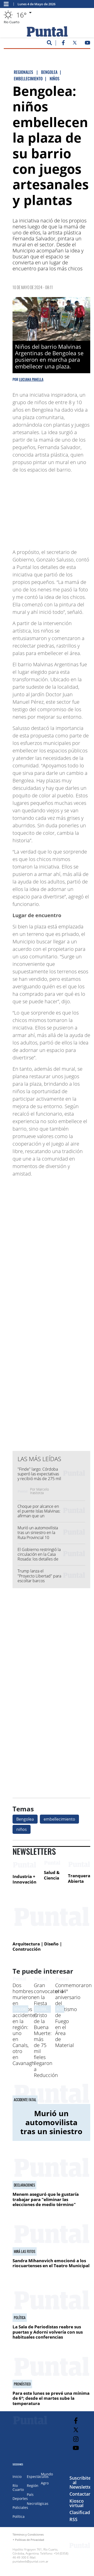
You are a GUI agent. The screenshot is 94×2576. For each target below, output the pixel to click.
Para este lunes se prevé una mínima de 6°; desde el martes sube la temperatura (51, 2398)
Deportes (20, 2498)
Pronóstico (22, 2384)
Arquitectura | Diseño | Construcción (37, 1946)
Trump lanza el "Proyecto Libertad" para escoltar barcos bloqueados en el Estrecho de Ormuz (39, 1580)
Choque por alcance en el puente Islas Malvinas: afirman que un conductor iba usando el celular (39, 1516)
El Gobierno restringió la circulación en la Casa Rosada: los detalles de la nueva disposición (39, 1557)
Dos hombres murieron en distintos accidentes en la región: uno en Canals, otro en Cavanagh (25, 2024)
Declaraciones (24, 2185)
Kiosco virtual (76, 2503)
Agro (45, 2483)
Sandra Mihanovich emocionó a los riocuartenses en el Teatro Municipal (51, 2263)
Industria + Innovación (24, 1879)
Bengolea (25, 1819)
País (30, 2494)
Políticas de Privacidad (29, 2540)
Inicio (17, 2476)
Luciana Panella (31, 379)
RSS (73, 2519)
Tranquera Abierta (79, 1878)
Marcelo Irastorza (39, 1491)
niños (21, 1829)
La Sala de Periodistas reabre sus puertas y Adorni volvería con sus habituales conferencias (48, 2332)
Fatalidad (20, 2009)
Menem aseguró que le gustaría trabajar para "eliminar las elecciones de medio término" (46, 2199)
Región (32, 2485)
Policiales (20, 2507)
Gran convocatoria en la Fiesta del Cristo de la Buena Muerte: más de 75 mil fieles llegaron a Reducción (49, 2030)
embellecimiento (59, 1819)
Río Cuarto (18, 2487)
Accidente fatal (25, 2099)
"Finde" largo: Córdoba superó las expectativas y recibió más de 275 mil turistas (39, 1476)
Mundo (47, 2474)
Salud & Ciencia (52, 1875)
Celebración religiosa (50, 2009)
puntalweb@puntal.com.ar (30, 2561)
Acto (59, 2009)
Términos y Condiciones (28, 2534)
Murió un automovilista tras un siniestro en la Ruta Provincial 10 (38, 1532)
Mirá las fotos (24, 2251)
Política (20, 2317)
